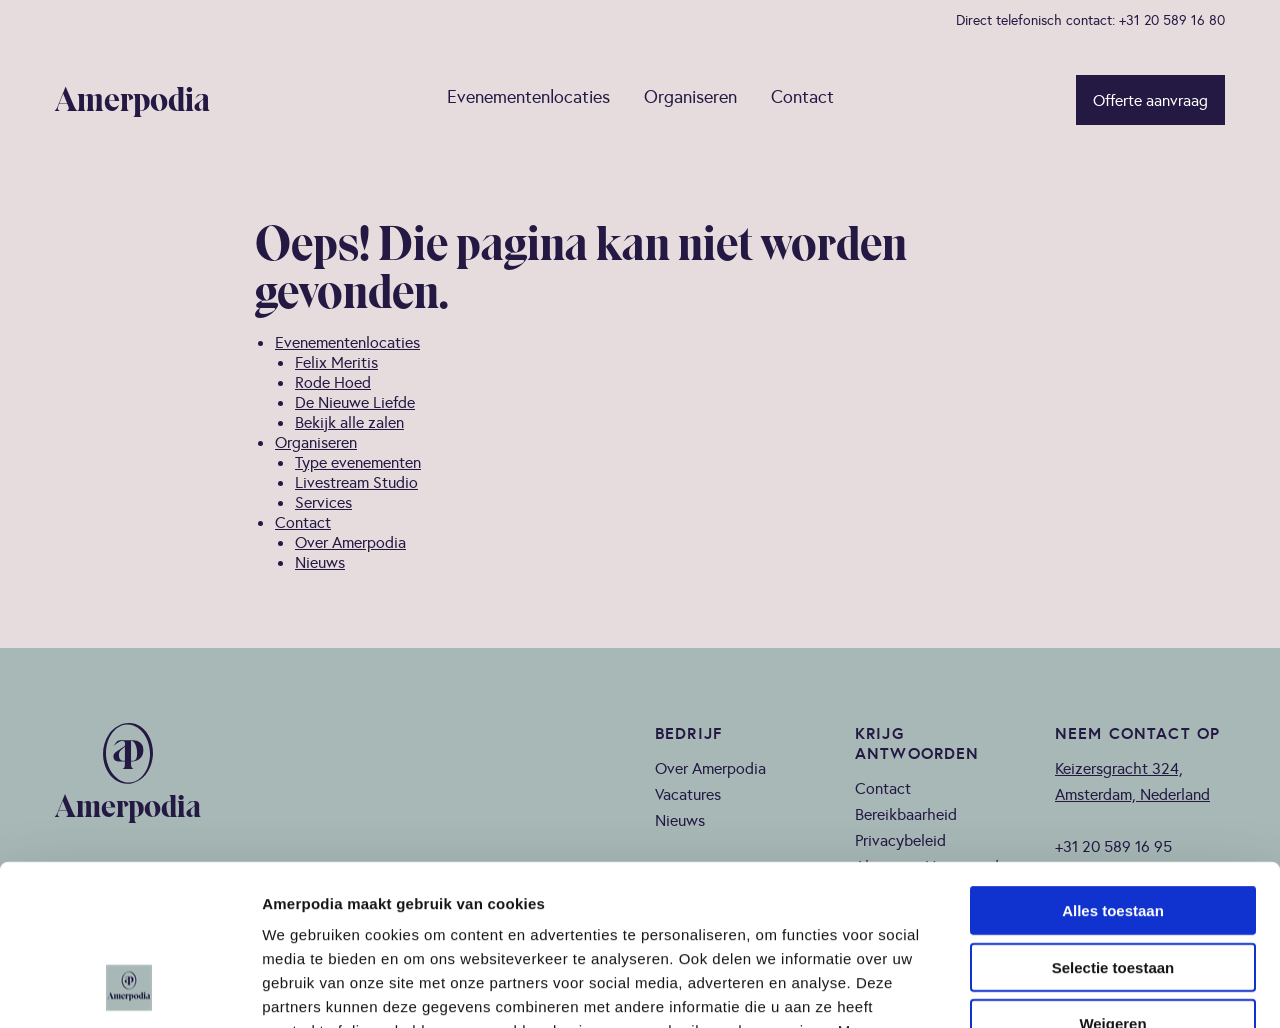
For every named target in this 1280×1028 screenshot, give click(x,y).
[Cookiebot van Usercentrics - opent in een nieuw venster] (129, 989)
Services (323, 502)
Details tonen (1080, 988)
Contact (802, 97)
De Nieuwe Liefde (355, 402)
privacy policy (499, 907)
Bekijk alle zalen (349, 422)
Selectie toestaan (1113, 820)
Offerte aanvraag (1150, 100)
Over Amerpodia (350, 542)
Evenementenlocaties (528, 97)
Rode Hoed (333, 382)
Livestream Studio (356, 482)
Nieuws (320, 562)
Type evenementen (358, 462)
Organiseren (690, 97)
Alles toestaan (1113, 763)
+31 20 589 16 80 (1172, 20)
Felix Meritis (336, 362)
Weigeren (1112, 876)
